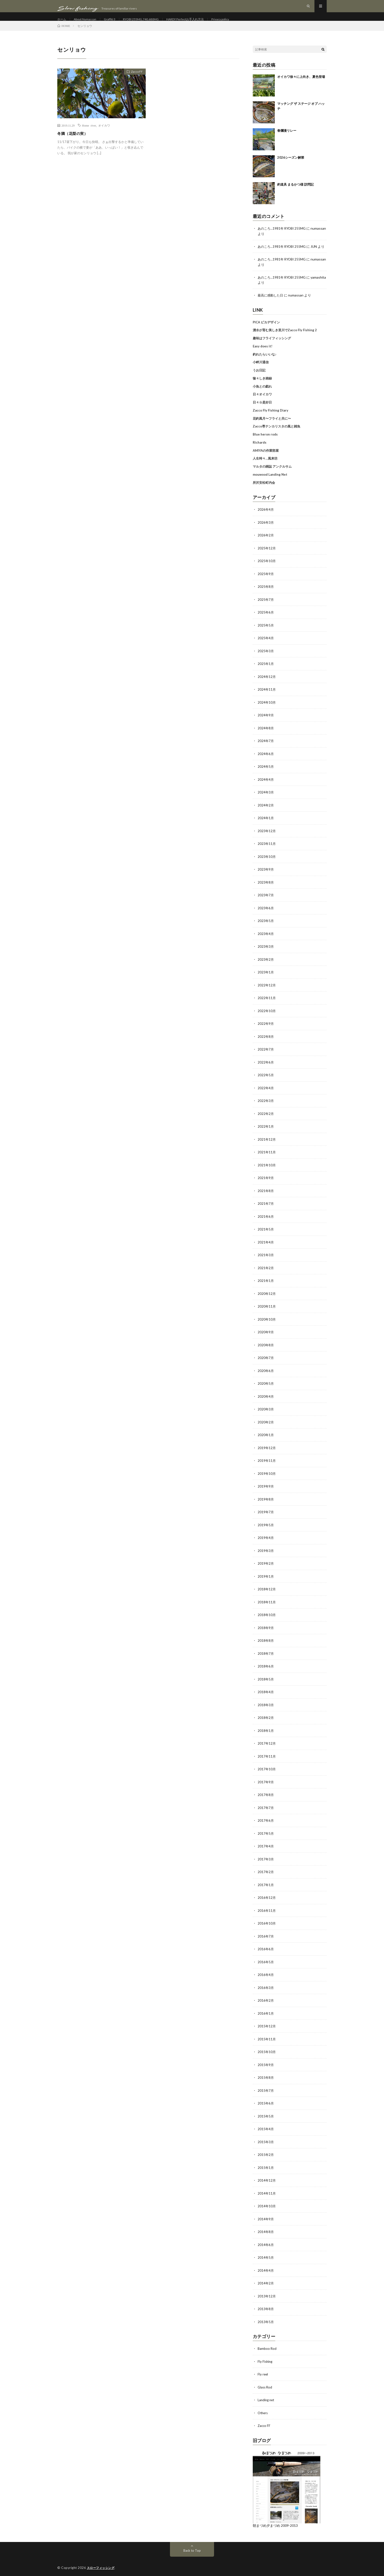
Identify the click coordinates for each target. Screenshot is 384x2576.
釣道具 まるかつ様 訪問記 (295, 195)
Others (263, 2410)
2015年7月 (266, 2091)
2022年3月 (266, 1111)
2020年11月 (267, 1314)
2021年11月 (267, 1161)
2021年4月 (266, 1251)
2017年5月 (266, 1836)
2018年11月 (267, 1607)
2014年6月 (266, 2244)
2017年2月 (266, 1874)
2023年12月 (267, 843)
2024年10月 (267, 716)
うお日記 (259, 386)
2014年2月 (266, 2282)
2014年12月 (267, 2180)
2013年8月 (266, 2307)
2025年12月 (267, 563)
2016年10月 (267, 1925)
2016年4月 (266, 1976)
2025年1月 (266, 678)
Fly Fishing (265, 2359)
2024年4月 (266, 792)
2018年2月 (266, 1722)
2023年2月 (266, 971)
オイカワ (104, 136)
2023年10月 (267, 869)
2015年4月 (266, 2129)
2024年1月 (266, 830)
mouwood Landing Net (270, 490)
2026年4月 (266, 525)
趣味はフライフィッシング (272, 354)
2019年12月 (267, 1454)
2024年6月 (266, 767)
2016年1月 (266, 2014)
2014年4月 (266, 2269)
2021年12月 (267, 1149)
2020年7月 (266, 1365)
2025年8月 (266, 601)
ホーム (62, 24)
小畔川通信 (261, 378)
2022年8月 (266, 1047)
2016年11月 (267, 1913)
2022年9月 (266, 1034)
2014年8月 (266, 2231)
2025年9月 (266, 589)
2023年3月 (266, 958)
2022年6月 (266, 1072)
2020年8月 (266, 1352)
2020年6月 (266, 1378)
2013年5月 (266, 2320)
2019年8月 (266, 1505)
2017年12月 (267, 1747)
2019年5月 (266, 1531)
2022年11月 (267, 1009)
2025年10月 (267, 576)
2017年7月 (266, 1811)
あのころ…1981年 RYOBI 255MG (283, 239)
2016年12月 (267, 1900)
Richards (259, 458)
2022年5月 (266, 1085)
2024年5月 (266, 780)
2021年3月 (266, 1263)
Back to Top (192, 2548)
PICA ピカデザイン (266, 338)
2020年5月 (266, 1391)
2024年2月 (266, 818)
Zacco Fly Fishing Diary (270, 426)
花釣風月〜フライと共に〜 (272, 434)
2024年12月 (267, 690)
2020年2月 (266, 1429)
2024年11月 (267, 703)
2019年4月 (266, 1543)
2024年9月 (266, 729)
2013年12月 (267, 2294)
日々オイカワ (262, 410)
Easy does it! (262, 362)
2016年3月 (266, 1989)
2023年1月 (266, 983)
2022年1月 (266, 1136)
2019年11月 (267, 1467)
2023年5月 (266, 932)
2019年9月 (266, 1492)
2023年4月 (266, 945)
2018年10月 (267, 1620)
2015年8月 (266, 2078)
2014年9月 (266, 2218)
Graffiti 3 (116, 24)
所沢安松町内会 (264, 498)
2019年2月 (266, 1569)
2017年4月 (266, 1849)
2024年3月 (266, 805)
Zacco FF (134, 84)
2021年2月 (266, 1276)
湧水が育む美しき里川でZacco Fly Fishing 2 (285, 346)
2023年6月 (266, 920)
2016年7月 (266, 1938)
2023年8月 (266, 894)
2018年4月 (266, 1696)
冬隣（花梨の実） (75, 144)
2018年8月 (266, 1645)
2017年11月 (267, 1760)
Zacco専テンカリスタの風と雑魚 (276, 442)
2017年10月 (267, 1773)
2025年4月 (266, 652)
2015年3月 (266, 2142)
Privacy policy (242, 24)
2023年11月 (267, 856)
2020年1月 (266, 1442)
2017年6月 (266, 1823)
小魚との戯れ (262, 402)
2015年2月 (266, 2154)
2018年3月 (266, 1709)
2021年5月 (266, 1238)
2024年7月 (266, 754)
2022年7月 (266, 1060)
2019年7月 (266, 1518)
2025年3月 (266, 665)
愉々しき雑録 (262, 394)
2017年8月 (266, 1798)
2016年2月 (266, 2002)
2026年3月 (266, 538)
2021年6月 (266, 1225)
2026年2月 (266, 550)
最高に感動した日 (271, 311)
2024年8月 (266, 741)
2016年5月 (266, 1964)
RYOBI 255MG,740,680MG (151, 24)
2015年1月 (266, 2167)
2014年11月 (267, 2193)
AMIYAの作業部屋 (266, 466)
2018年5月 (266, 1683)
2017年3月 (266, 1862)
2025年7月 (266, 614)
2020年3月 (266, 1416)
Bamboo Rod (267, 2347)
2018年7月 (266, 1658)
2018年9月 (266, 1633)
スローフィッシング (102, 2565)
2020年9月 (266, 1340)
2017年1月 (266, 1887)
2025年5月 (266, 640)
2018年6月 (266, 1671)
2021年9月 (266, 1187)
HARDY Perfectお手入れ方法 (202, 24)
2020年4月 (266, 1403)
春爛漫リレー (286, 141)
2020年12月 (267, 1302)
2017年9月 (266, 1785)
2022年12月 (267, 996)
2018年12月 (267, 1594)
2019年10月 (267, 1480)
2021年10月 (267, 1174)
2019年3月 (266, 1556)
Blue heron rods (265, 450)
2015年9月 (266, 2065)
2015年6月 (266, 2104)
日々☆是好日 (262, 418)
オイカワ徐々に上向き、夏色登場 (301, 88)
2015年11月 (267, 2040)
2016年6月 (266, 1951)
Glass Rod (265, 2385)
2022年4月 (266, 1098)
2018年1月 (266, 1734)
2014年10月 (267, 2205)
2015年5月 (266, 2116)
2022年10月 (267, 1021)
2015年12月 (267, 2027)
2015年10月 (267, 2053)
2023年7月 (266, 907)
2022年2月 (266, 1123)
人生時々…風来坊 (265, 474)
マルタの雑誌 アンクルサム (272, 482)
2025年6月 (266, 627)
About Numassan (88, 24)
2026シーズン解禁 (290, 168)
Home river (89, 136)
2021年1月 (266, 1289)
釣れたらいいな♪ (265, 370)
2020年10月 (267, 1327)
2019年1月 (266, 1582)
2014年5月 (266, 2256)
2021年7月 (266, 1212)
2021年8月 (266, 1200)
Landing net (267, 2398)
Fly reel (263, 2372)
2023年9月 (266, 881)
